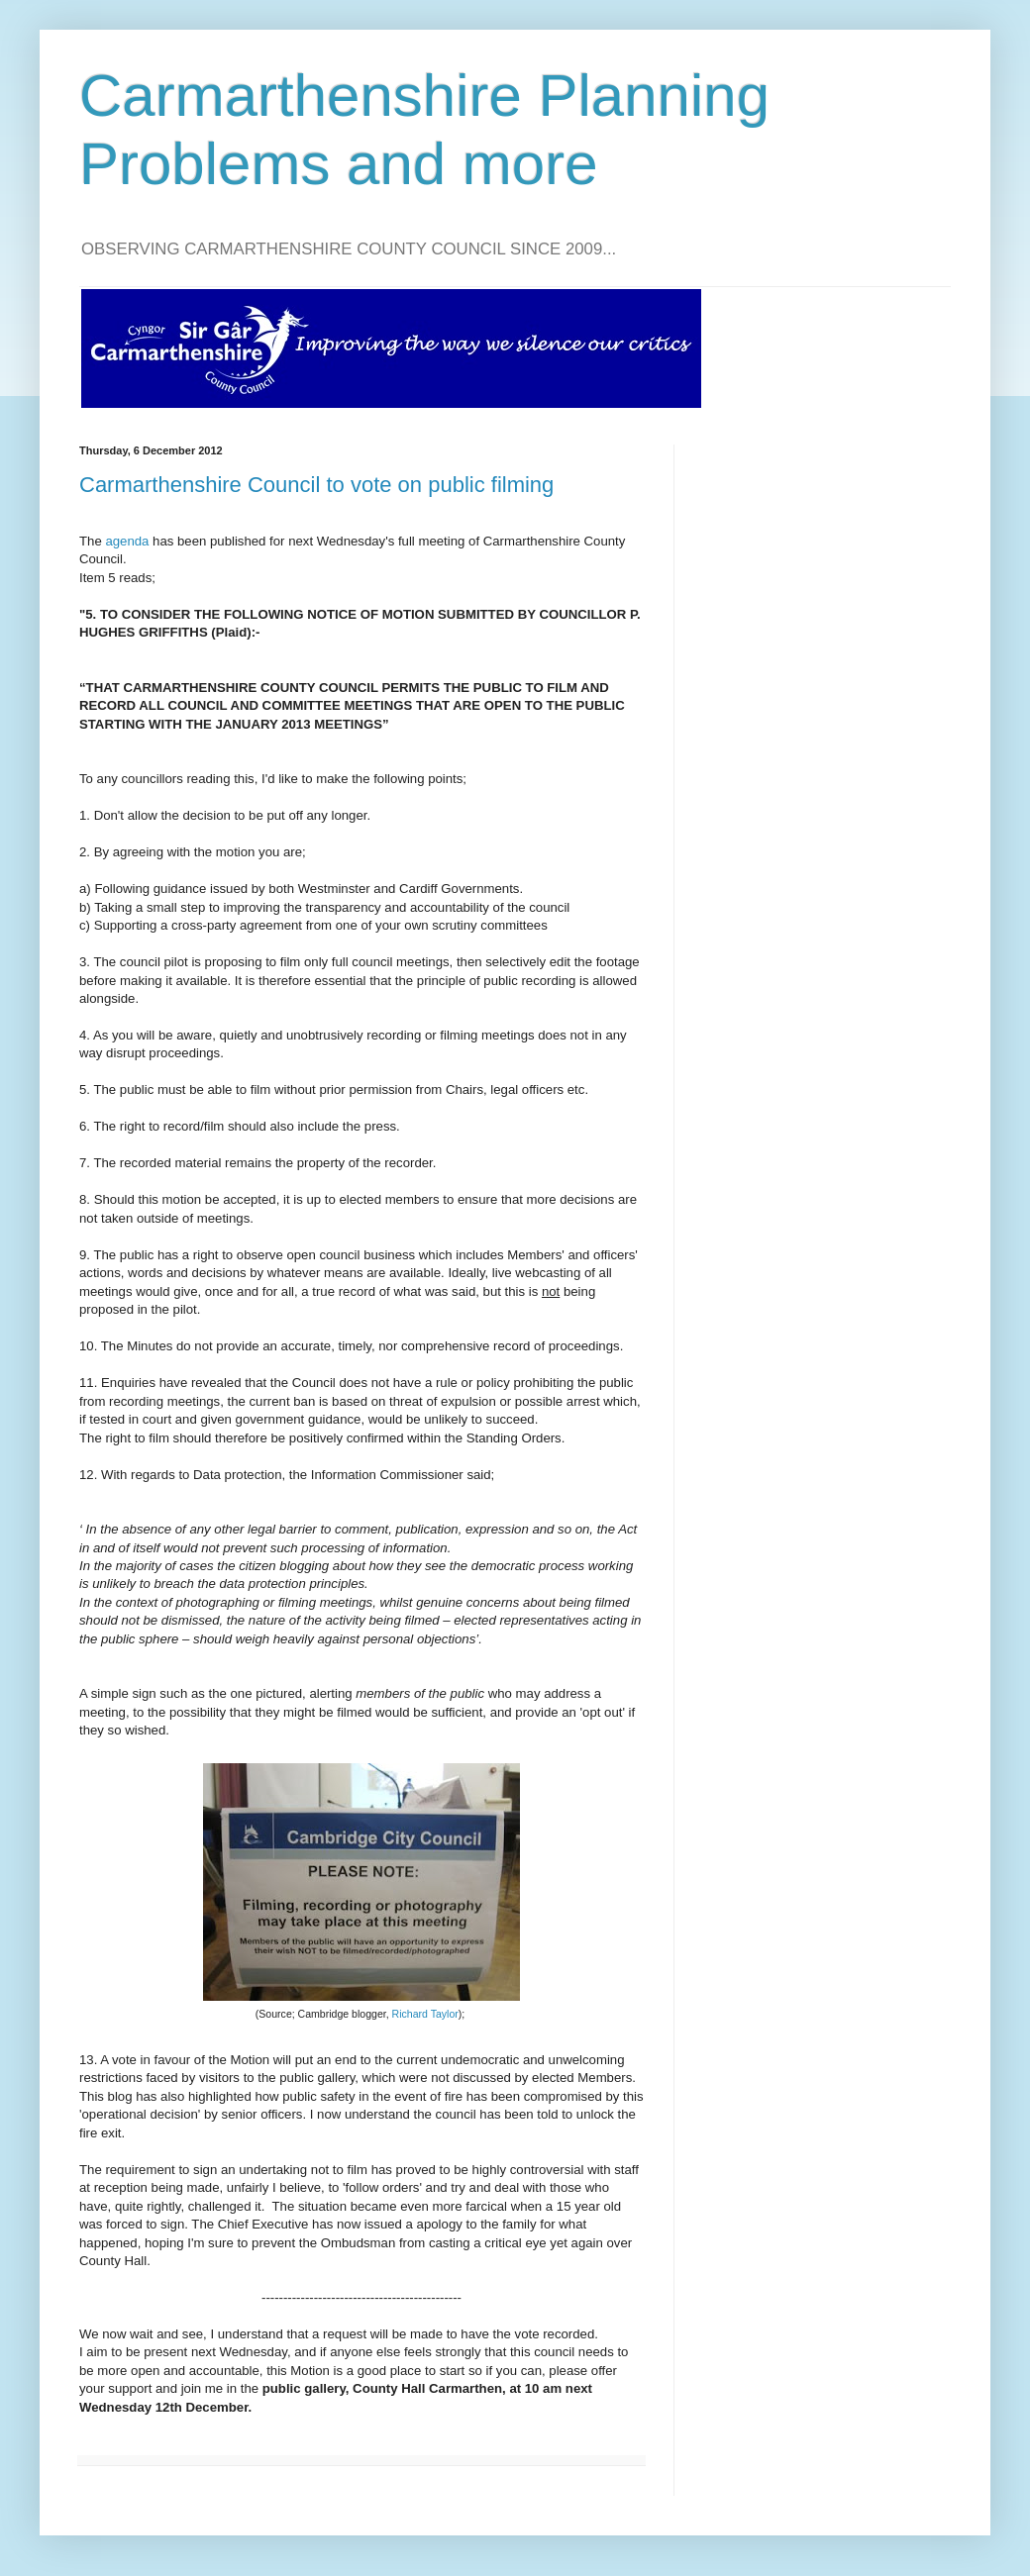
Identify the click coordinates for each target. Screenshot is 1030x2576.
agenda (127, 541)
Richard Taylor (425, 2014)
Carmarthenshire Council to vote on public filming (316, 484)
